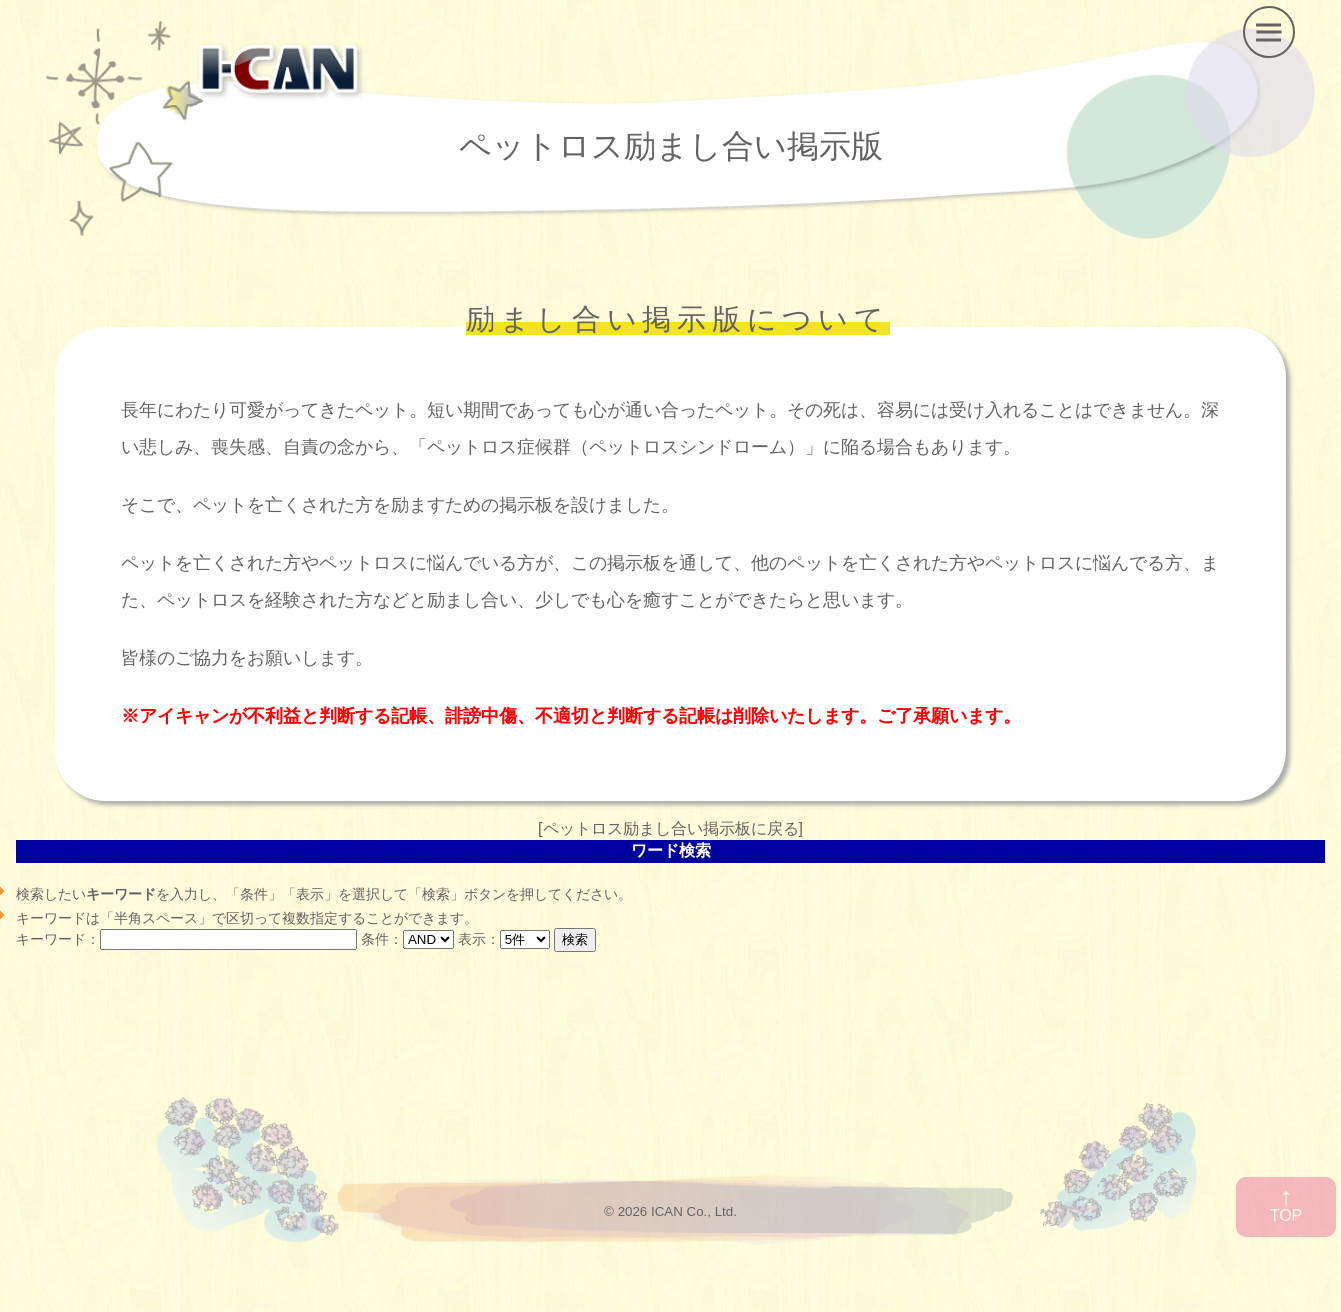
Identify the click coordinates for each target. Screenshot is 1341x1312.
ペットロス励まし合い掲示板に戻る (671, 828)
